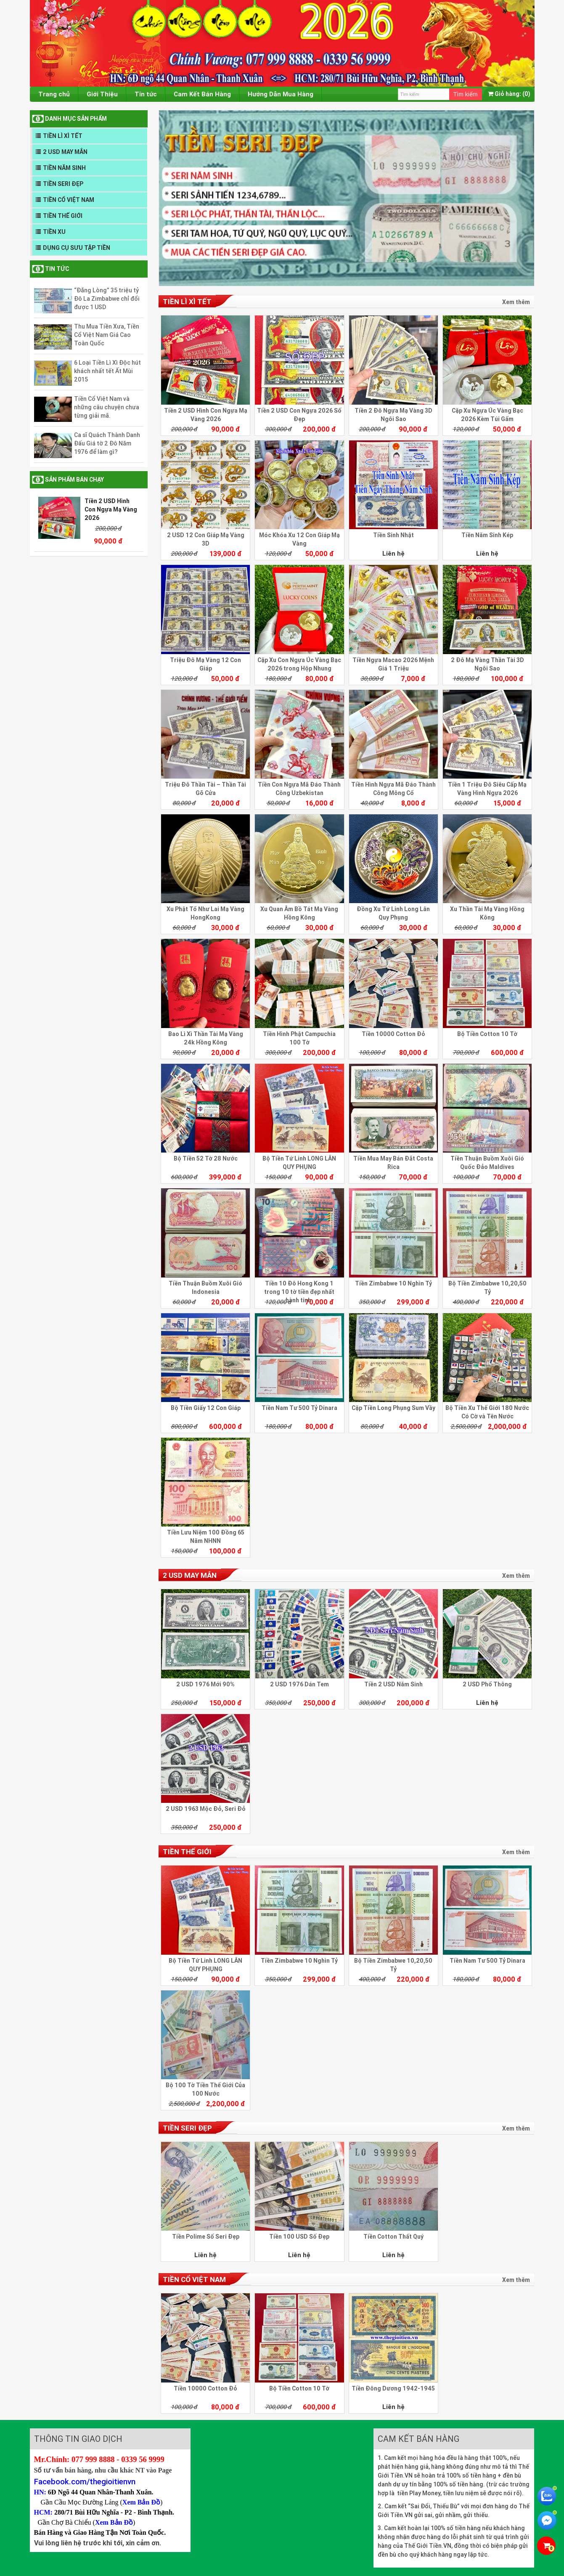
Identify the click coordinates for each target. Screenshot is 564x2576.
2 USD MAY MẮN (65, 152)
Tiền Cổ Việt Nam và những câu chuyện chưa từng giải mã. (106, 407)
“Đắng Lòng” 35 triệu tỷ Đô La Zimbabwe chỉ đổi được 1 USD (107, 298)
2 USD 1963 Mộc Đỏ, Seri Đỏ (206, 1809)
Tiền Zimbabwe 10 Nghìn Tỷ (393, 1283)
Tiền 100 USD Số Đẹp (299, 2236)
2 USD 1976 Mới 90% (205, 1684)
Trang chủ (54, 94)
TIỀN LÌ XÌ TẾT (62, 136)
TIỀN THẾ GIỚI (62, 216)
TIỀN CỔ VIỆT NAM (68, 200)
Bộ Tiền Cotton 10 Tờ (487, 1034)
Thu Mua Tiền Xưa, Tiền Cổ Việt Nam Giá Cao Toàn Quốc (106, 335)
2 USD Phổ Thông (487, 1684)
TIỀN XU (54, 232)
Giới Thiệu (102, 94)
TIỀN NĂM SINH (64, 168)
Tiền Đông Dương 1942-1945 (393, 2388)
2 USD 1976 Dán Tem (299, 1684)
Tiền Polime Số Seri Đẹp (205, 2236)
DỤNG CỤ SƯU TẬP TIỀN (76, 248)
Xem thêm (516, 302)
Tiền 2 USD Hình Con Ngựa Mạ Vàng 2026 (111, 509)
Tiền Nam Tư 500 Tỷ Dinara (299, 1408)
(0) (509, 94)
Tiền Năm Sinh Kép (487, 535)
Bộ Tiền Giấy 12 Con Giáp (206, 1408)
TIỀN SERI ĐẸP (63, 184)
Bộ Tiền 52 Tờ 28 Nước (206, 1158)
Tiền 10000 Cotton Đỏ (393, 1034)
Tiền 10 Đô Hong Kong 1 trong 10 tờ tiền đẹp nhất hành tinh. (299, 1292)
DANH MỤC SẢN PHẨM (76, 118)
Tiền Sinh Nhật (393, 535)
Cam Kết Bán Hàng (202, 94)
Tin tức (146, 94)
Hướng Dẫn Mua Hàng (280, 94)
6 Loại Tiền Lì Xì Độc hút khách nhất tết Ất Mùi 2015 (107, 371)
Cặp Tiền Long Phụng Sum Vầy (393, 1408)
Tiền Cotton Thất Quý (393, 2236)
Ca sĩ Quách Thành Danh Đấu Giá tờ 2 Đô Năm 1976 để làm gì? (107, 443)
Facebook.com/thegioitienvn (84, 2481)
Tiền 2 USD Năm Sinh (393, 1684)
